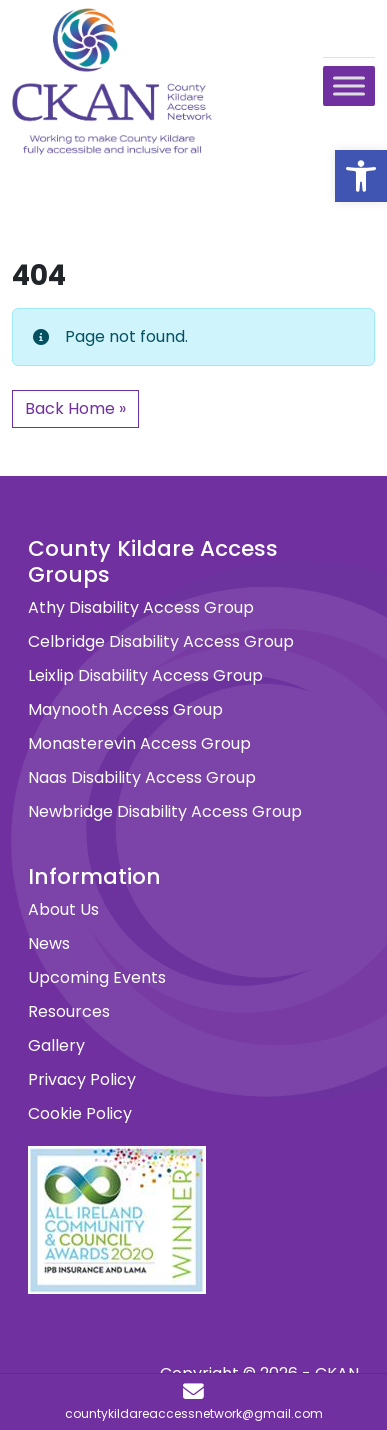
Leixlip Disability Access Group (145, 675)
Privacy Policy (82, 1079)
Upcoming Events (97, 977)
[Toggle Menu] (349, 85)
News (49, 943)
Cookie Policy (80, 1113)
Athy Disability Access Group (141, 607)
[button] (361, 176)
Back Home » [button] (75, 408)
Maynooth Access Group (125, 709)
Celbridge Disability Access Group (161, 641)
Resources (69, 1011)
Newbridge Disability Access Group (165, 811)
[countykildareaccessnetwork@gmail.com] (193, 1402)
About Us (63, 909)
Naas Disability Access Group (142, 777)
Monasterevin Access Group (139, 743)
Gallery (56, 1045)
